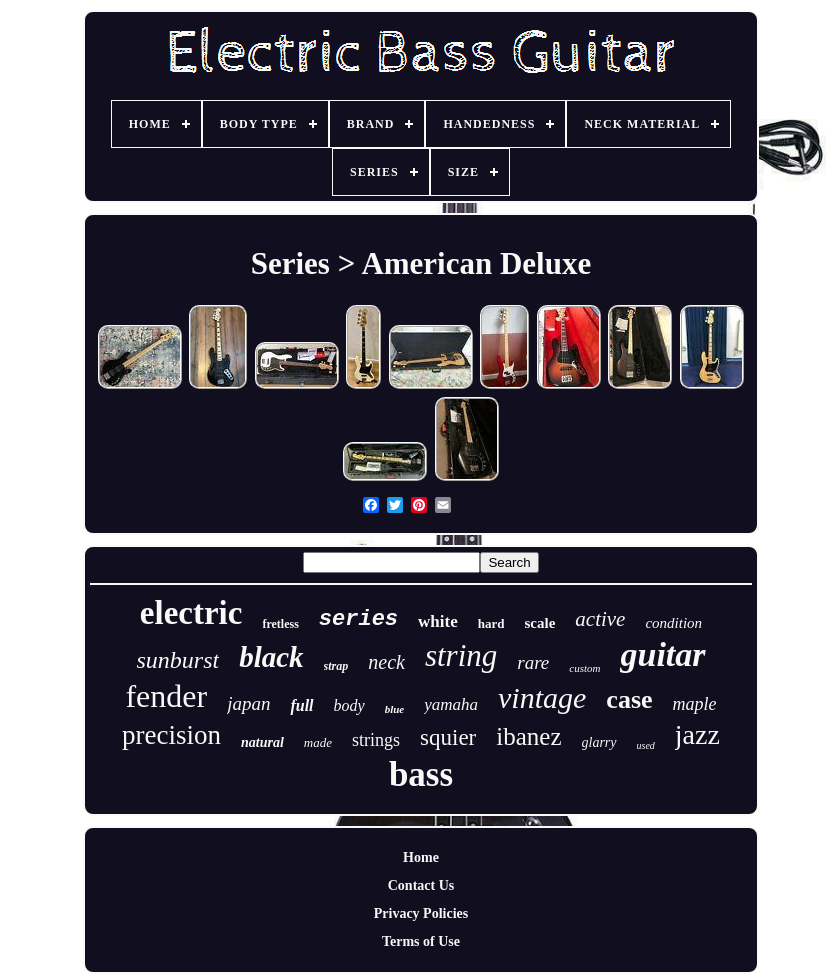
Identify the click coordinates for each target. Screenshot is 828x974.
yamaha (451, 704)
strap (336, 666)
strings (376, 740)
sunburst (177, 660)
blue (395, 709)
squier (448, 737)
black (271, 657)
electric (191, 613)
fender (166, 696)
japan (248, 703)
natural (262, 742)
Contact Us (421, 885)
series (358, 619)
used (646, 745)
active (600, 619)
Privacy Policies (421, 913)
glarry (599, 742)
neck (386, 662)
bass (421, 774)
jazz (697, 734)
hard (491, 623)
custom (584, 668)
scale (539, 623)
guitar (662, 654)
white (438, 621)
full (301, 705)
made (318, 742)
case (629, 699)
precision (171, 735)
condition (673, 623)
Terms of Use (421, 941)
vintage (542, 697)
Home (421, 857)
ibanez (528, 736)
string (461, 655)
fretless (280, 624)
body (349, 705)
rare (533, 662)
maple (695, 704)
